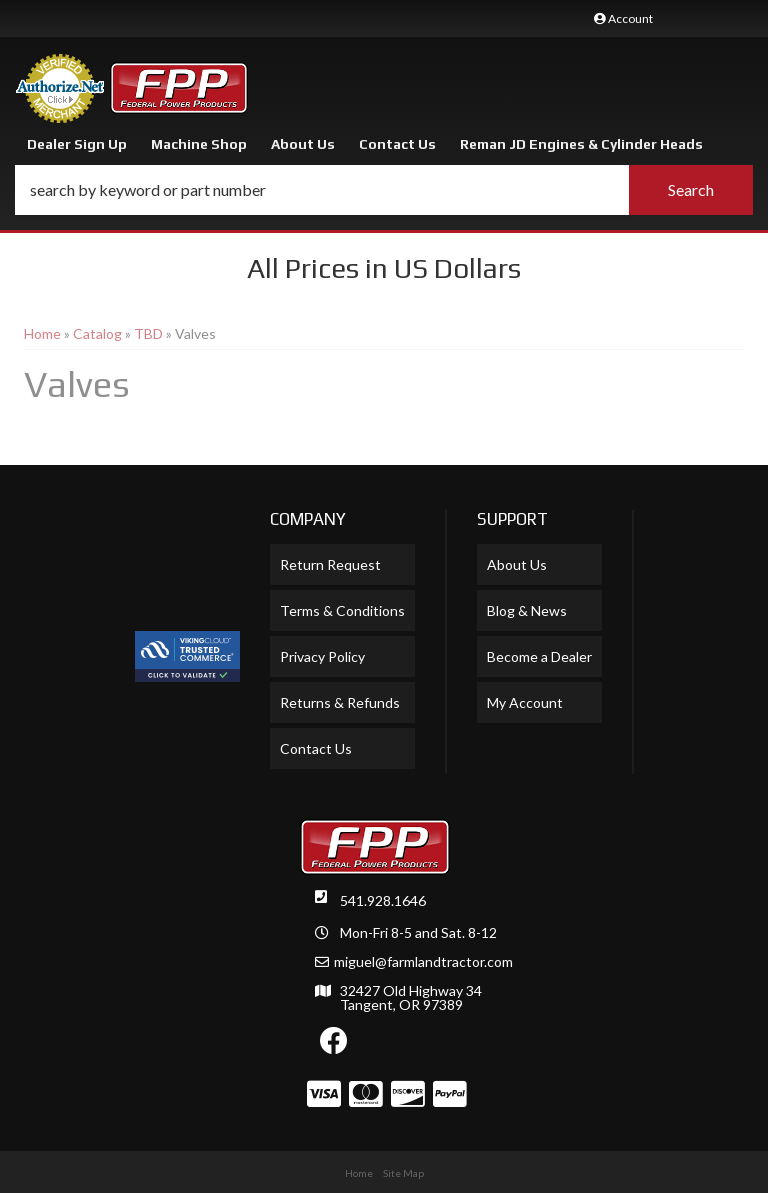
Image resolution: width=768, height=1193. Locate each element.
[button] (384, 190)
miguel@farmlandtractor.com (423, 962)
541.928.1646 (383, 900)
